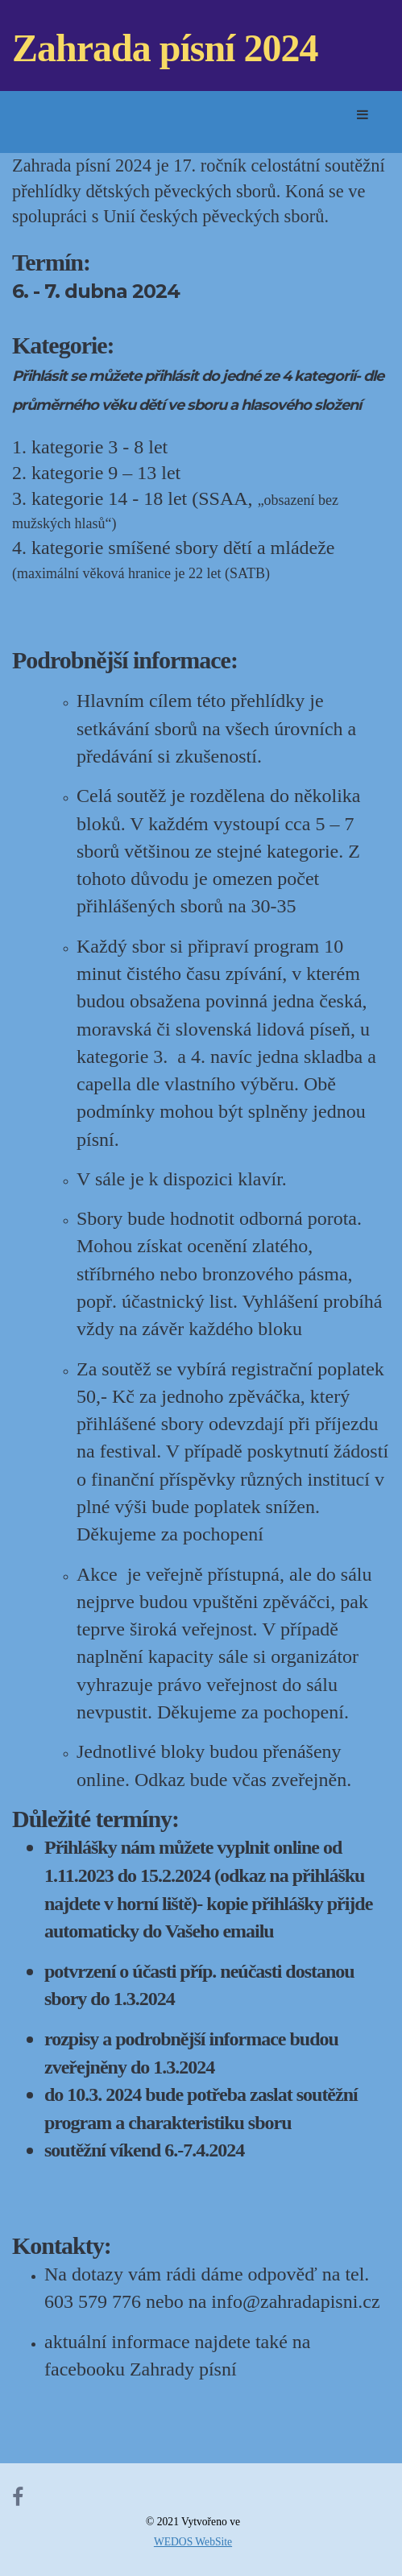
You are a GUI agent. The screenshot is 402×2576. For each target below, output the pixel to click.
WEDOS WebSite (193, 2542)
